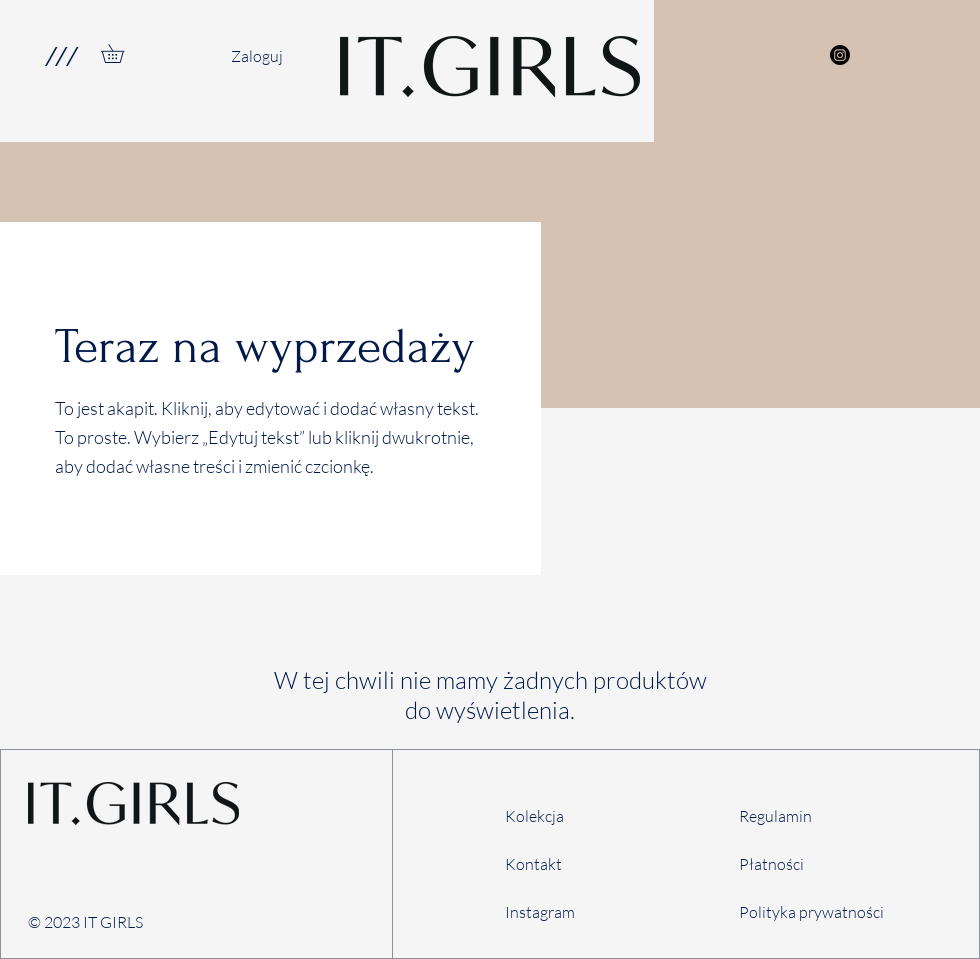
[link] (121, 53)
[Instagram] (840, 55)
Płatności (771, 864)
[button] (60, 56)
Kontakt (533, 864)
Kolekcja (534, 816)
